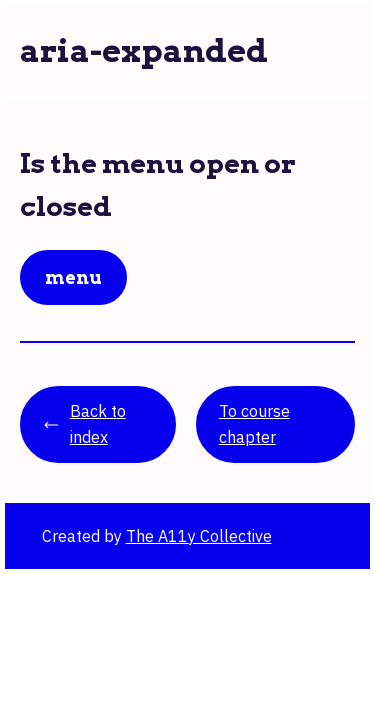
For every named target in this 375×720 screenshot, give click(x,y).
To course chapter (254, 424)
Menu (73, 277)
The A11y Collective (199, 536)
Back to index (84, 424)
